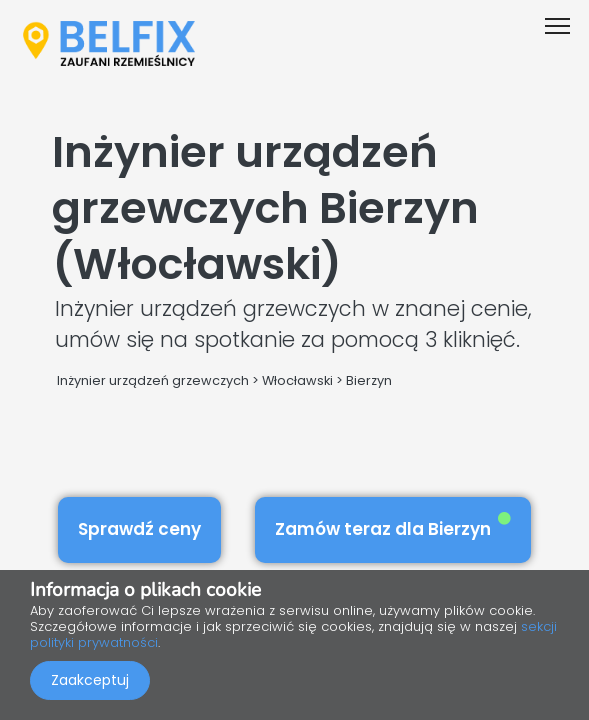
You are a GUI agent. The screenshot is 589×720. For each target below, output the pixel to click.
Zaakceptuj (90, 680)
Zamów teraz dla (393, 526)
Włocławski (297, 380)
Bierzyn (369, 380)
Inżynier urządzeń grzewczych (153, 380)
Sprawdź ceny (139, 529)
